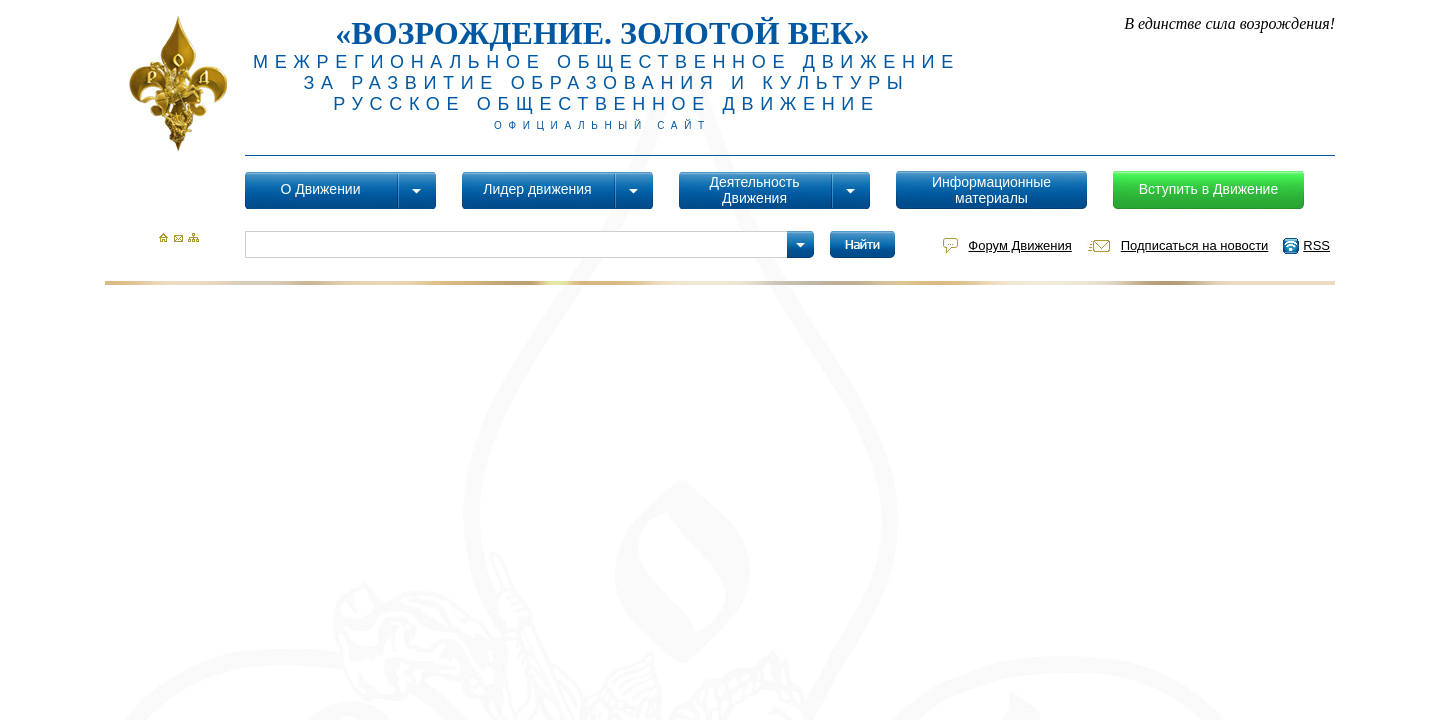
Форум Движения (1019, 245)
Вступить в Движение (1208, 189)
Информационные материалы (991, 190)
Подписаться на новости (1195, 245)
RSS (1316, 245)
